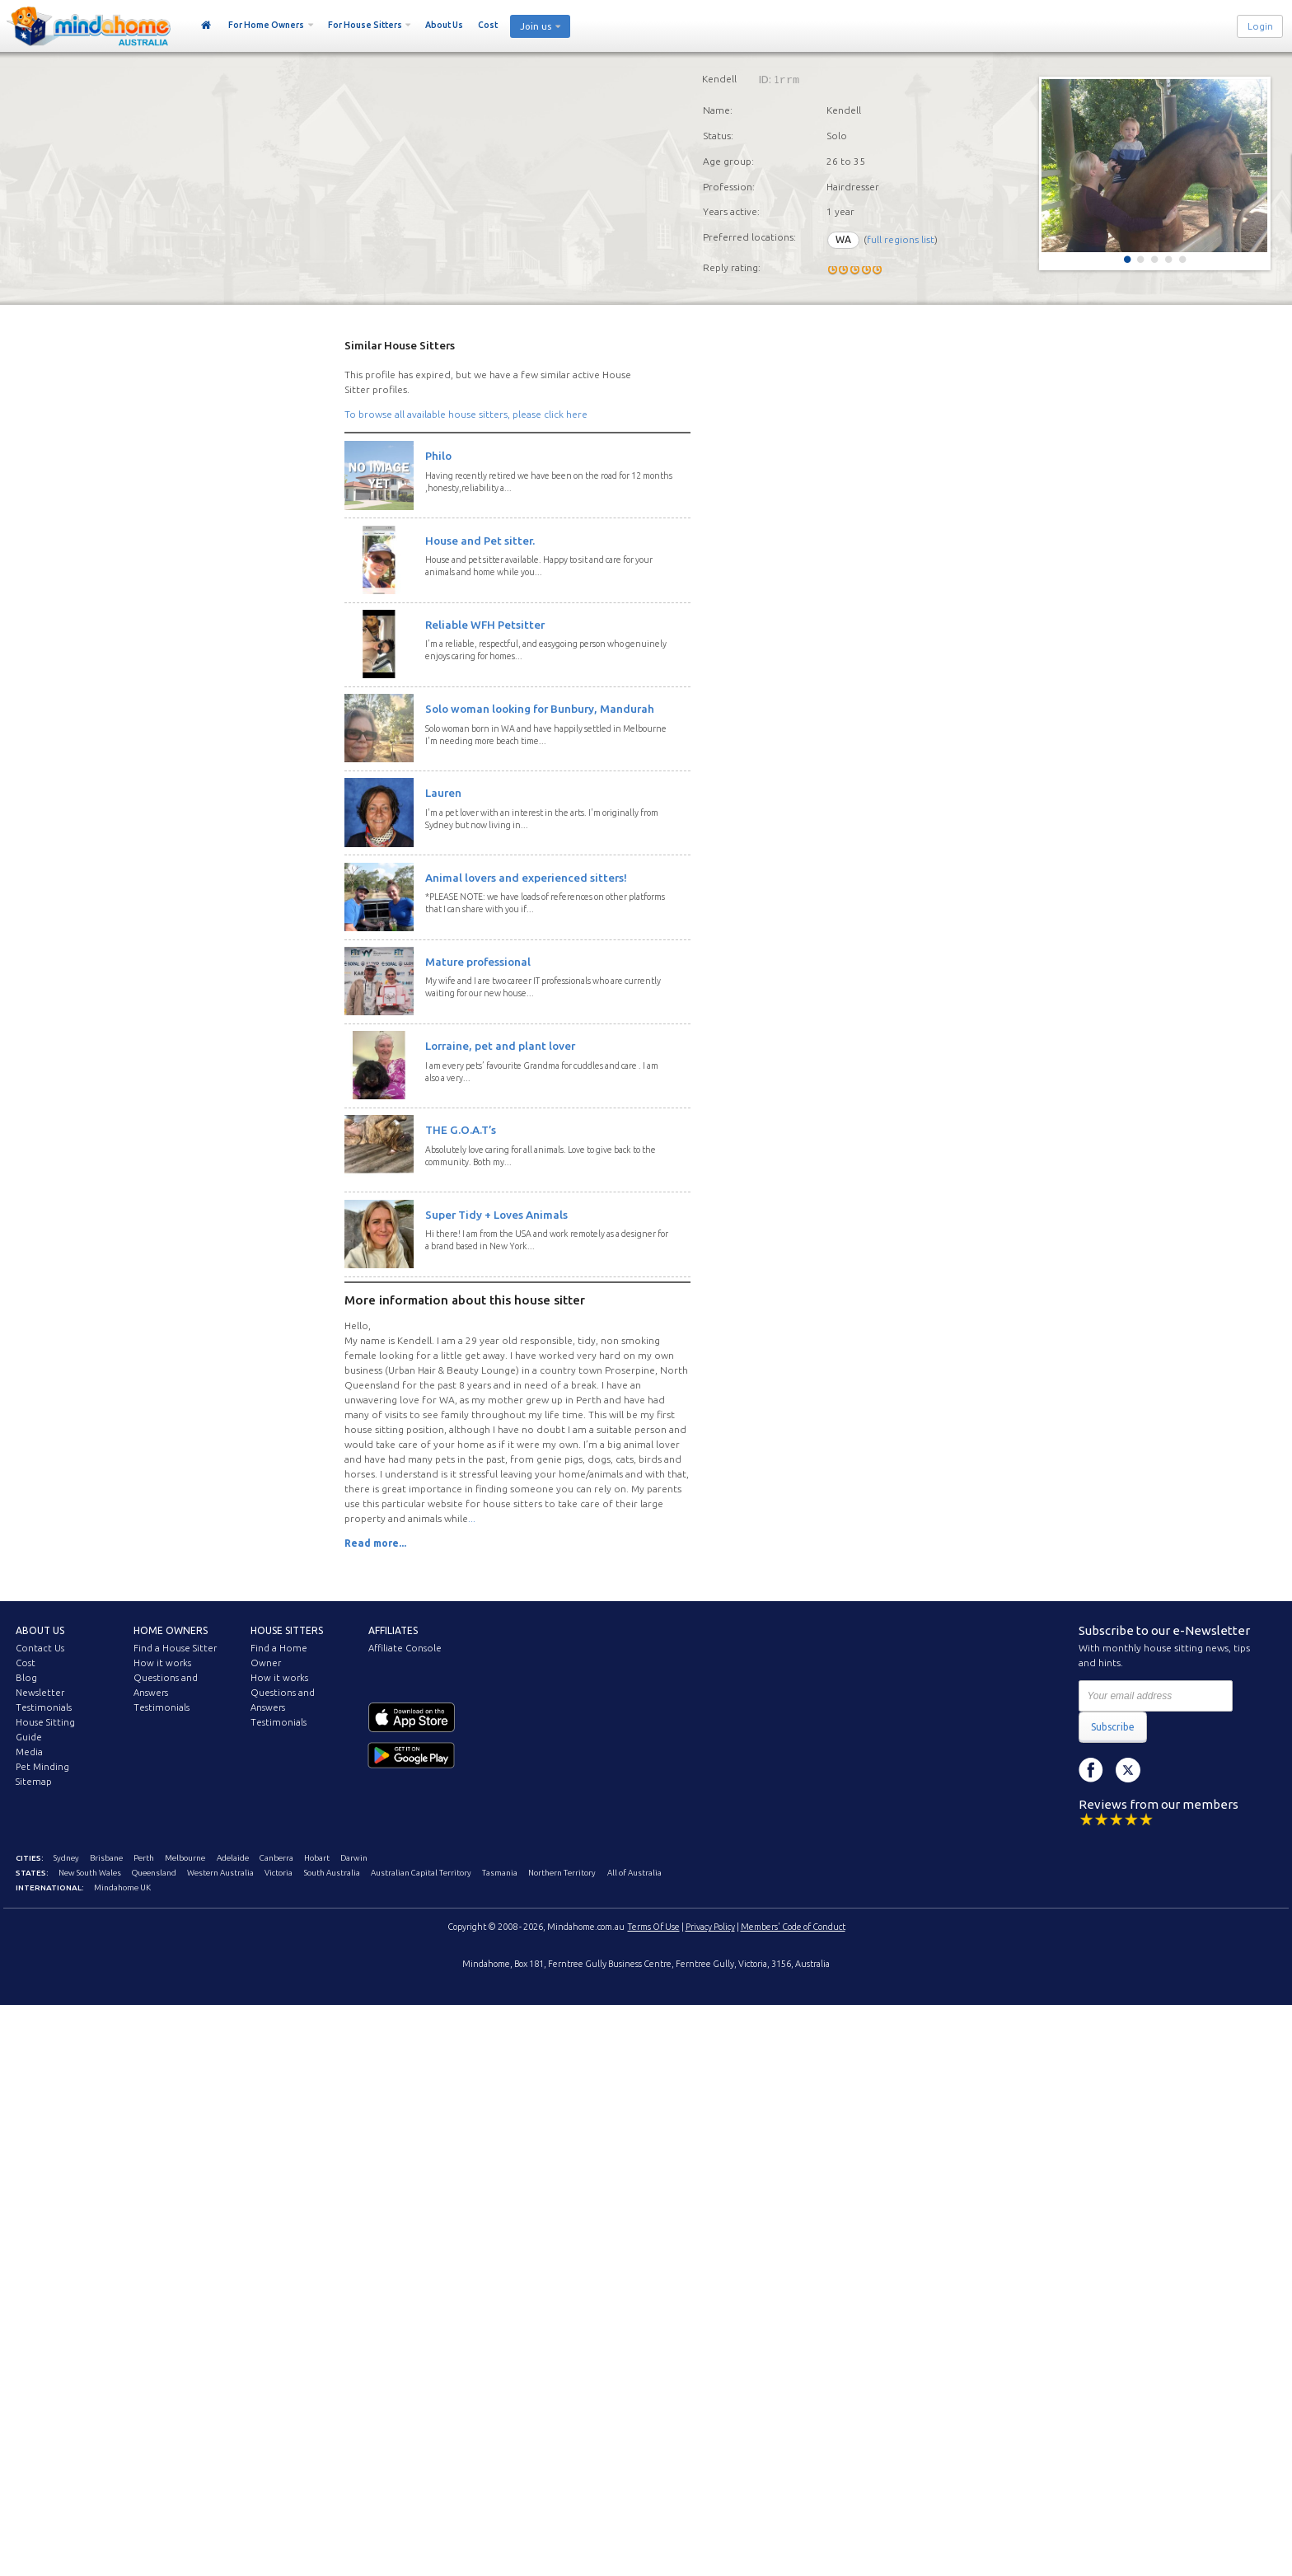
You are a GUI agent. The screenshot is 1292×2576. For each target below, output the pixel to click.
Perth (143, 1857)
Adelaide (233, 1857)
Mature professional (478, 961)
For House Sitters (365, 25)
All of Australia (634, 1872)
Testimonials (44, 1707)
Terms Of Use (654, 1927)
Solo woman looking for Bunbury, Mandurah (539, 708)
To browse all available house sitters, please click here (465, 414)
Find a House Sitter (175, 1648)
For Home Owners (266, 25)
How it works (162, 1663)
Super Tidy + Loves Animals (496, 1214)
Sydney (66, 1857)
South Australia (332, 1872)
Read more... (375, 1543)
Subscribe (1113, 1726)
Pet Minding (42, 1767)
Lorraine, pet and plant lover (500, 1045)
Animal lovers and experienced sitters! (526, 877)
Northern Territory (562, 1872)
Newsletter (40, 1693)
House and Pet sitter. (480, 540)
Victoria (278, 1872)
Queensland (154, 1872)
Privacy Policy (710, 1927)
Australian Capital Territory (421, 1872)
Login (1260, 26)
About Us (444, 25)
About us (40, 1630)
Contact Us (40, 1648)
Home (206, 25)
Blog (26, 1678)
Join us (535, 26)
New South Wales (90, 1872)
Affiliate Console (405, 1648)
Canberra (276, 1857)
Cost (488, 25)
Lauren (443, 792)
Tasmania (499, 1872)
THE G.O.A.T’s (460, 1129)
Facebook (1091, 1770)
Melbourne (185, 1857)
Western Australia (220, 1872)
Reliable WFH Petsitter (485, 624)
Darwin (353, 1857)
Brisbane (106, 1857)
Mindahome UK (122, 1887)
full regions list (900, 239)
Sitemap (34, 1782)
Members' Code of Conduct (793, 1927)
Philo (438, 455)
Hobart (317, 1857)
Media (29, 1752)
